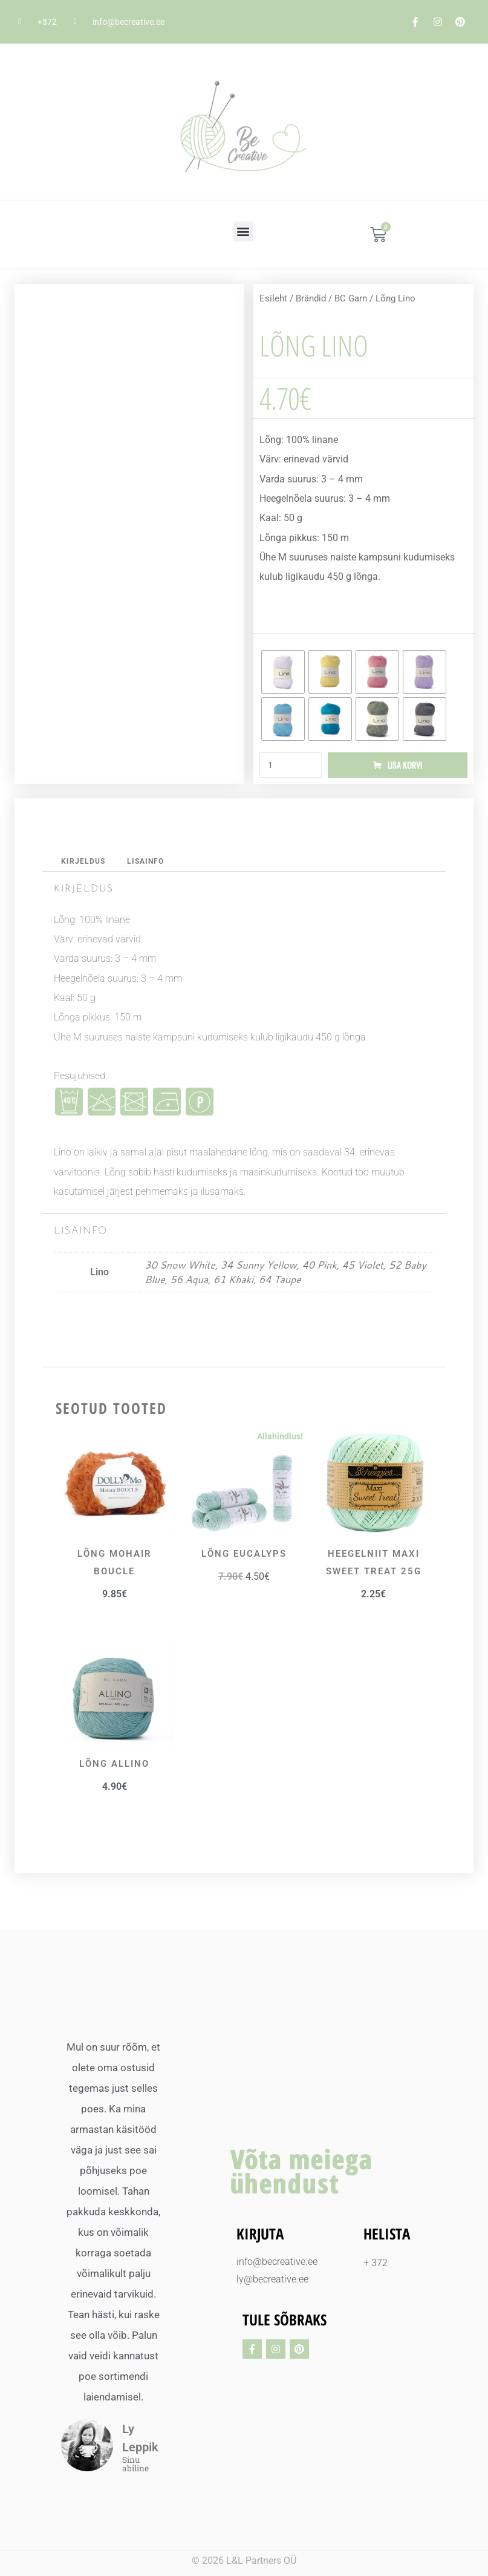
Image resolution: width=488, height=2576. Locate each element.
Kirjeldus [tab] (84, 862)
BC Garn (350, 298)
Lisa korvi (404, 765)
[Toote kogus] (290, 765)
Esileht (273, 298)
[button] (243, 232)
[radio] (283, 672)
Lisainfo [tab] (149, 862)
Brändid (311, 298)
